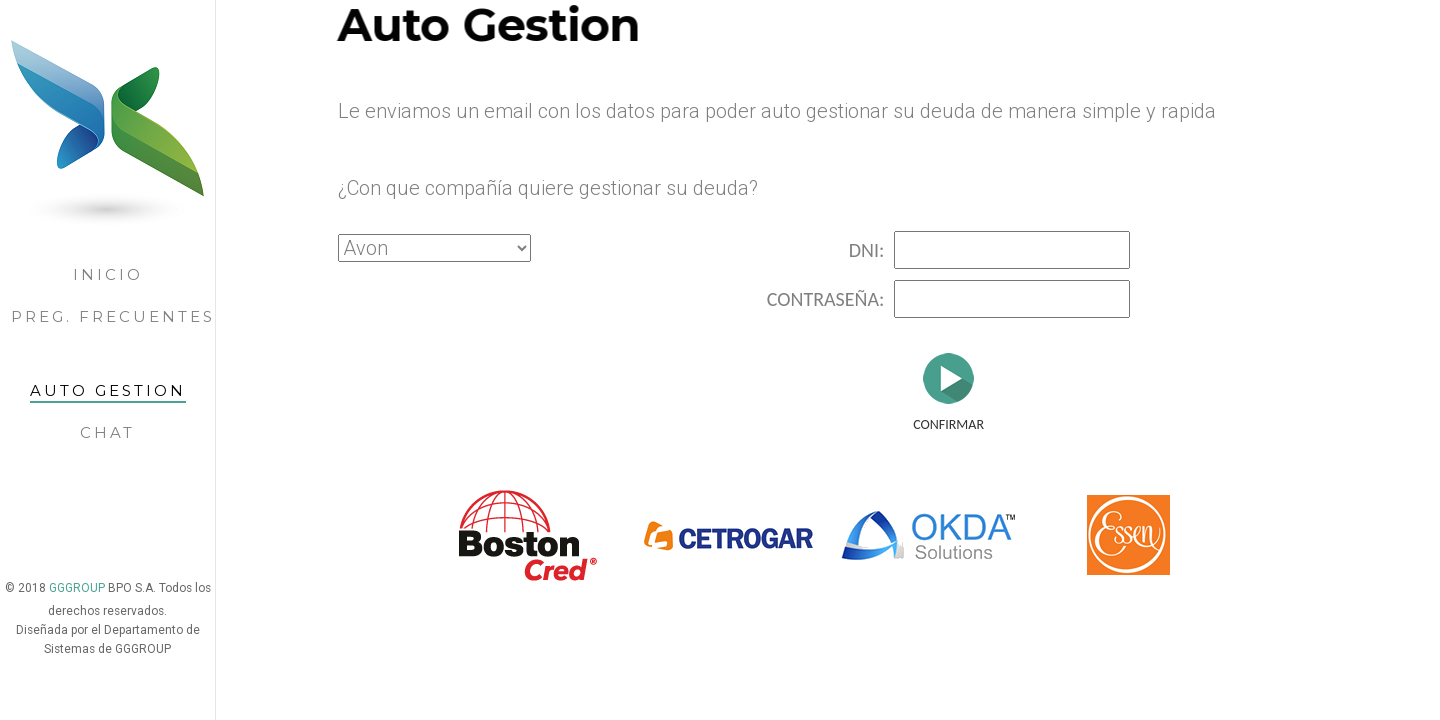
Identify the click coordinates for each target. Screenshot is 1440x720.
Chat (107, 432)
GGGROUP (78, 588)
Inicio (108, 274)
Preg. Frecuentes (113, 316)
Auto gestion (108, 390)
